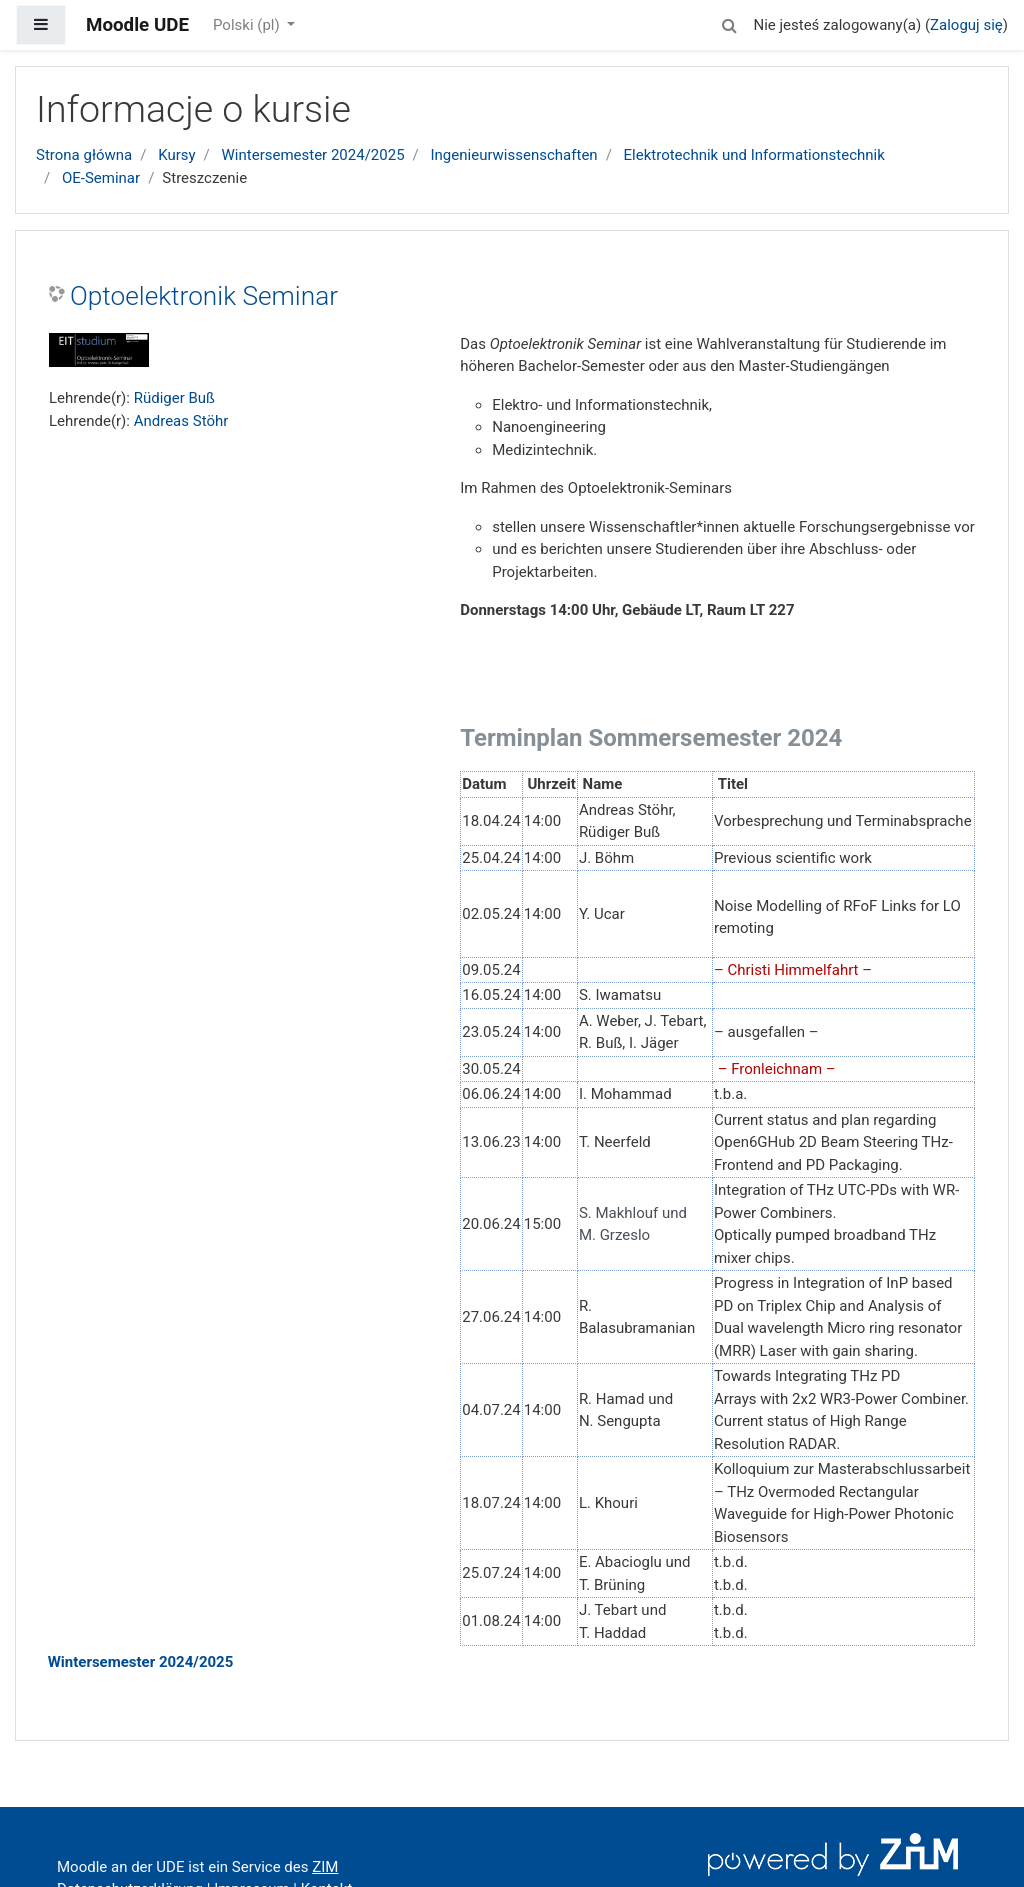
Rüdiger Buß (174, 398)
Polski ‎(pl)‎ (248, 25)
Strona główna (84, 155)
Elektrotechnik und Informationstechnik (754, 155)
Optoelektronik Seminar (204, 296)
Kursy (176, 155)
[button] (729, 22)
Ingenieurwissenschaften (514, 155)
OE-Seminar (101, 178)
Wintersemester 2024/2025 (313, 155)
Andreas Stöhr (181, 421)
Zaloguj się (966, 25)
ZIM (325, 1867)
